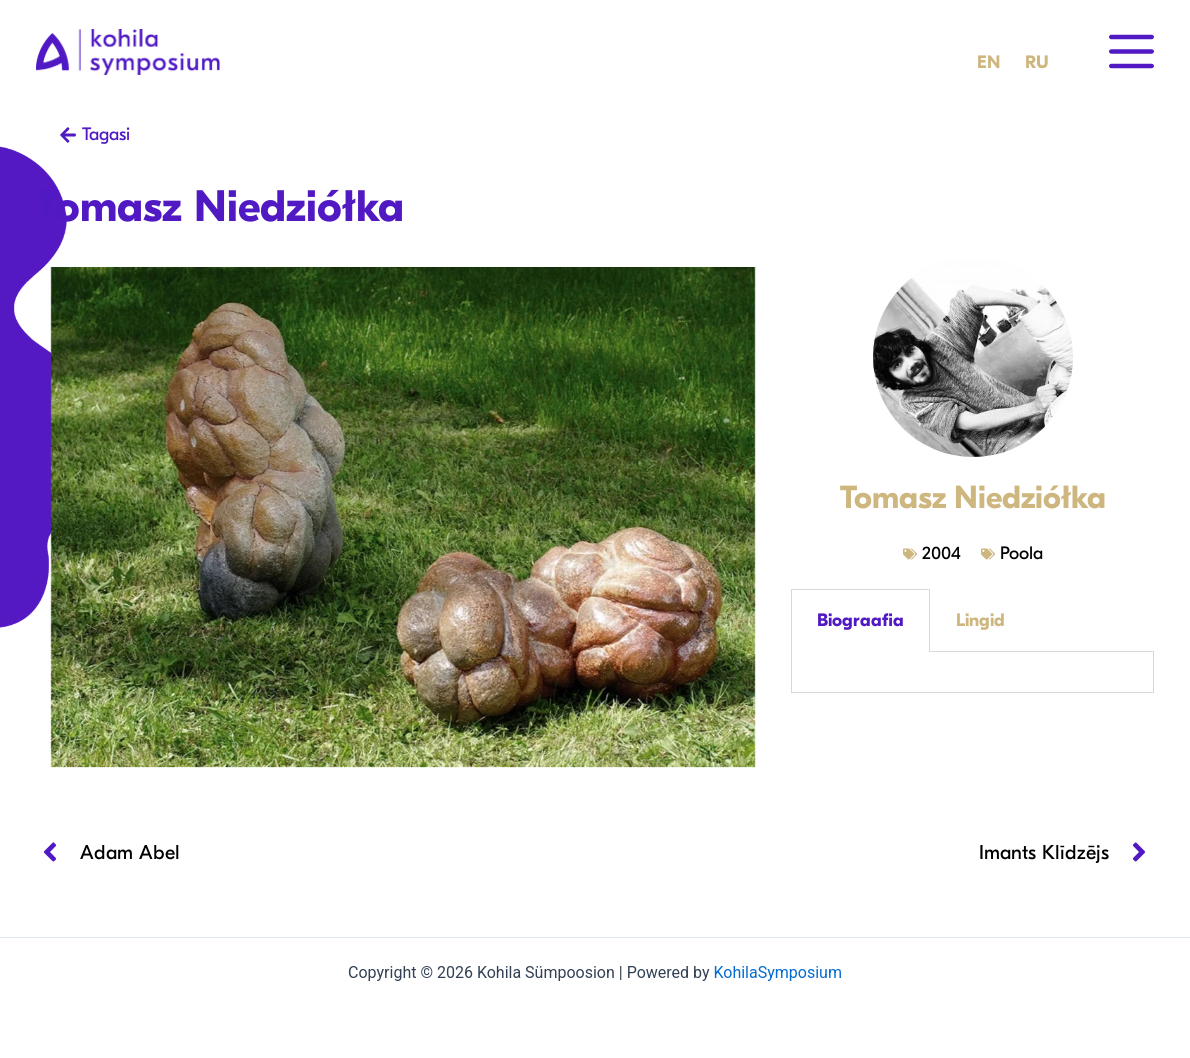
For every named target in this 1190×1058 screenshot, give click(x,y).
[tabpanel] (972, 672)
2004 (941, 553)
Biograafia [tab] (860, 620)
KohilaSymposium (777, 972)
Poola (1021, 553)
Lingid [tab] (980, 620)
